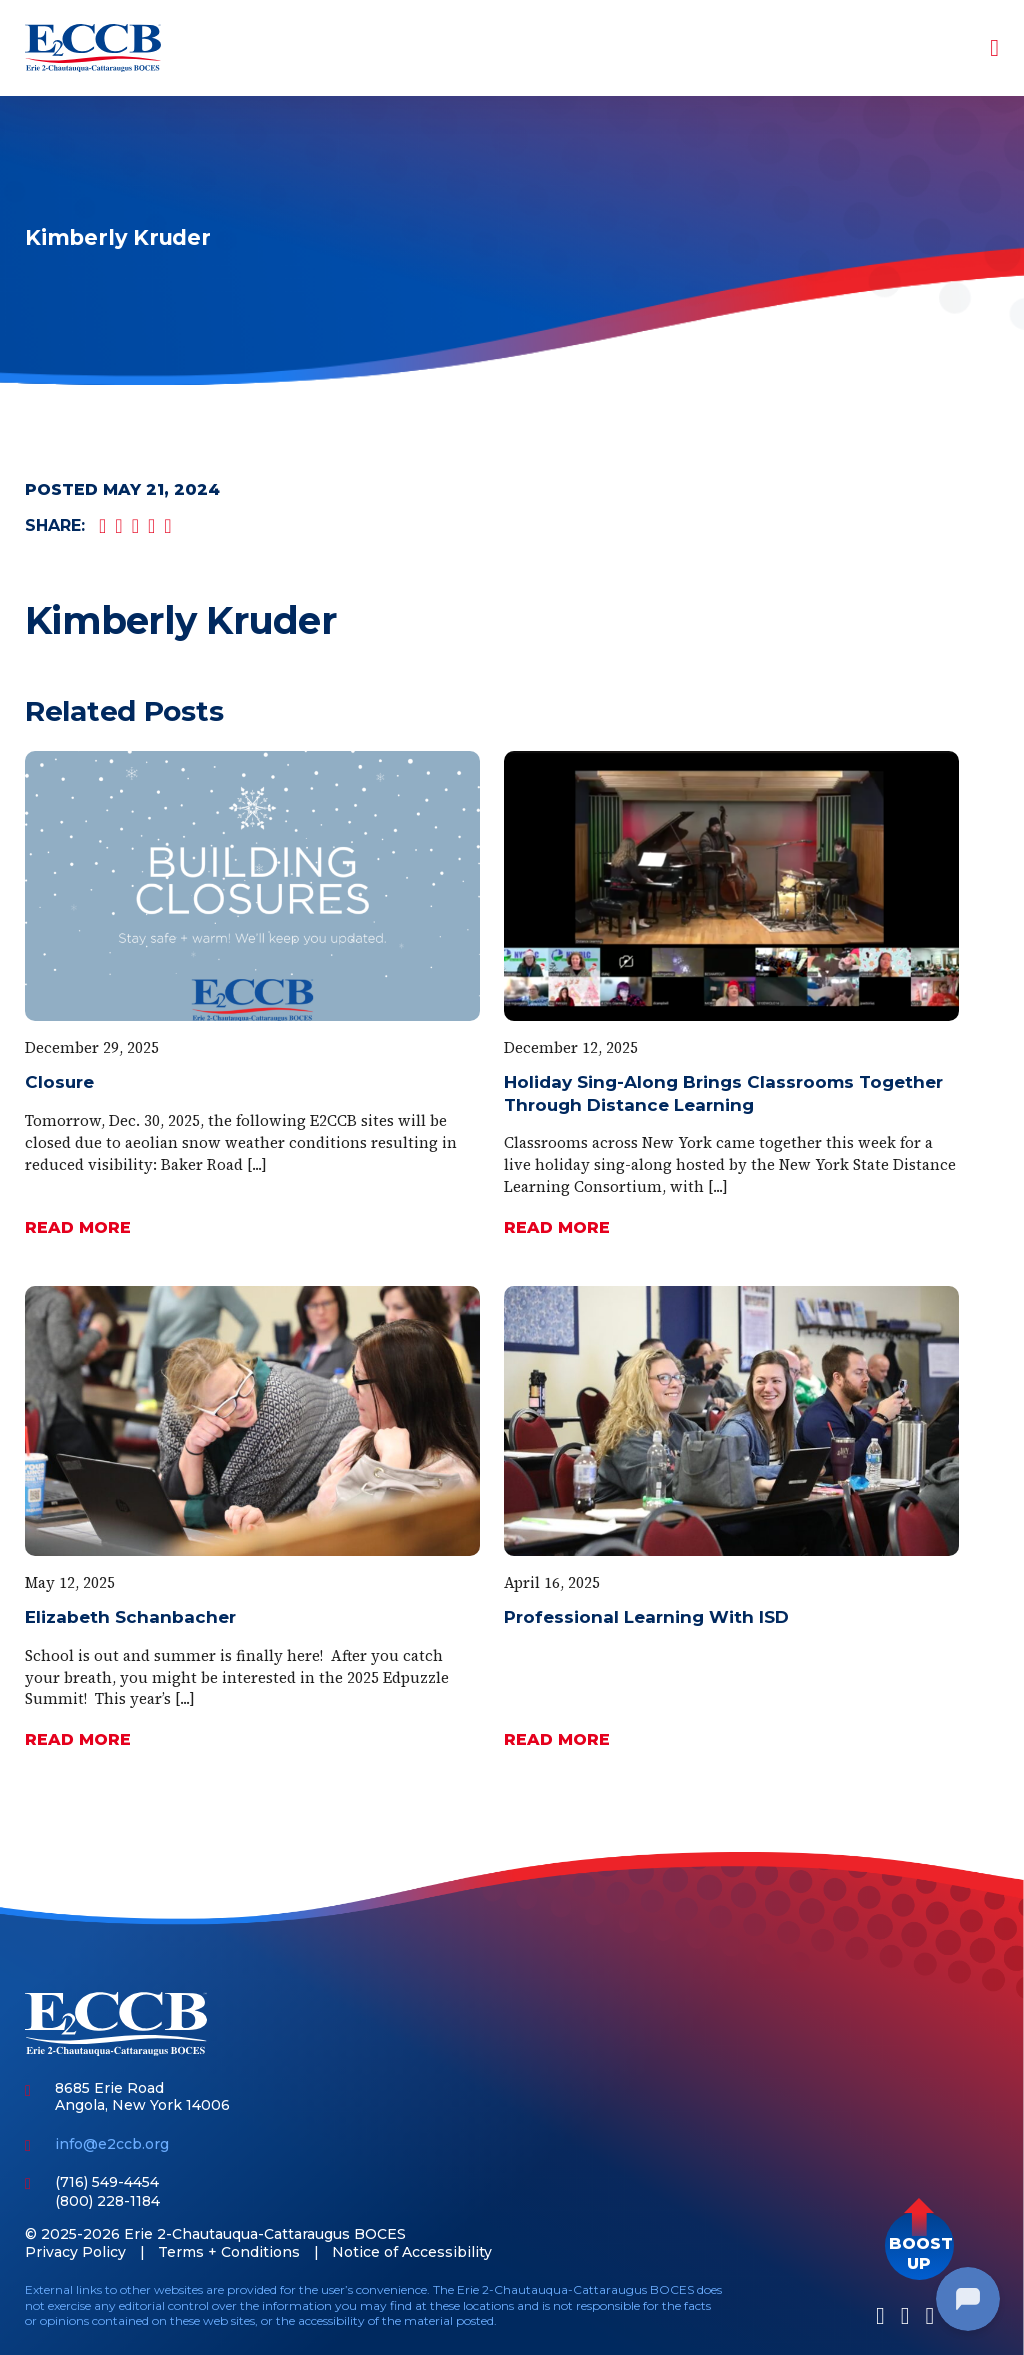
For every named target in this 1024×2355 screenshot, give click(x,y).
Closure (59, 1082)
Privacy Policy (75, 2252)
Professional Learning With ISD (646, 1617)
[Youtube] (929, 2315)
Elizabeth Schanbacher (130, 1617)
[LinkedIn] (905, 2315)
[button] (919, 2245)
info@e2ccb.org (112, 2144)
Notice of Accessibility (412, 2252)
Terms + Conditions (229, 2252)
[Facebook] (880, 2315)
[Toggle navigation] (981, 48)
